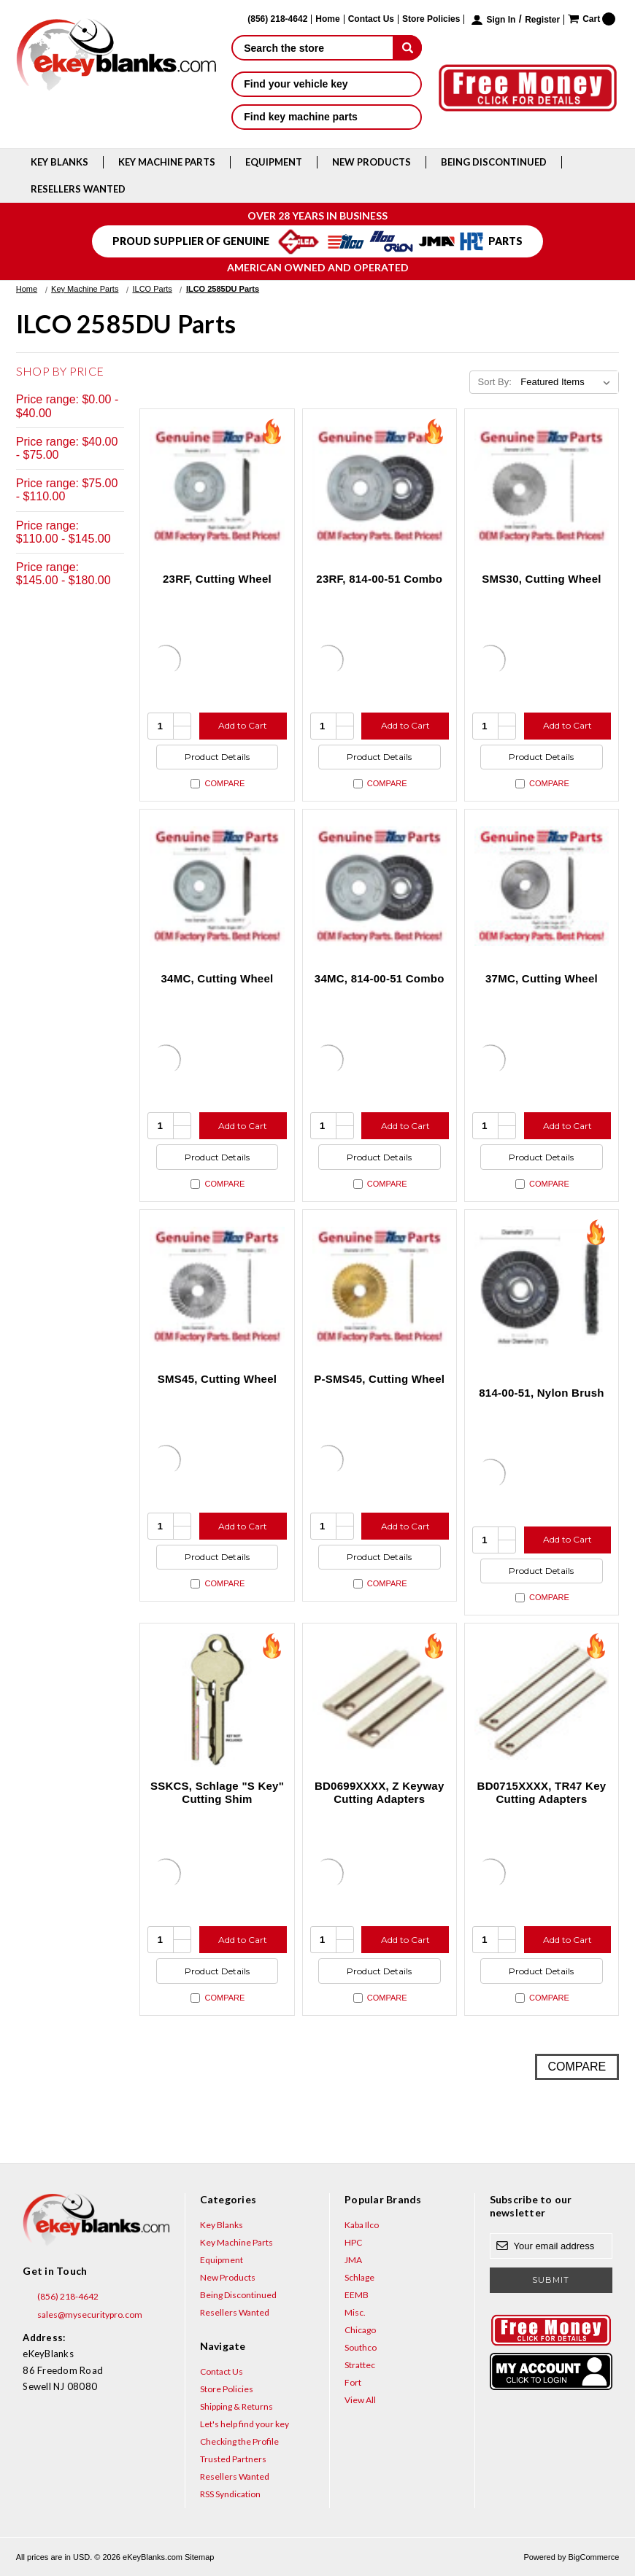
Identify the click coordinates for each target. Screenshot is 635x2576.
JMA (353, 2259)
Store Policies (431, 19)
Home (327, 19)
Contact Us (371, 19)
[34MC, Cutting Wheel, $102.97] (217, 886)
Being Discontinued (494, 162)
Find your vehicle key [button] (326, 84)
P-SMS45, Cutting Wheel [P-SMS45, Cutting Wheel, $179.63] (379, 1379)
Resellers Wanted (78, 189)
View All (360, 2399)
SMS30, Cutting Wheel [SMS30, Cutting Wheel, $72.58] (541, 579)
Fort (353, 2382)
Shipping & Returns (236, 2406)
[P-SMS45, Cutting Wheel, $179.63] (379, 1286)
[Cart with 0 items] (591, 19)
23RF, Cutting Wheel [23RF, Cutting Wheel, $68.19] (217, 579)
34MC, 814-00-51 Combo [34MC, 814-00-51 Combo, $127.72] (380, 978)
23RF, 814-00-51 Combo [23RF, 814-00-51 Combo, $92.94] (379, 579)
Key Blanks (59, 162)
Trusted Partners (233, 2458)
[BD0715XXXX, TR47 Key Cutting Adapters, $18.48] (541, 1700)
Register (542, 20)
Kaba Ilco (362, 2224)
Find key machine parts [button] (326, 117)
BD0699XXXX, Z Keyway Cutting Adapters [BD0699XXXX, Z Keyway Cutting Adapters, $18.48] (380, 1792)
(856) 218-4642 (61, 2297)
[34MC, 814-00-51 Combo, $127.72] (379, 886)
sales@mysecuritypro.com (82, 2315)
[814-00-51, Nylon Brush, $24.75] (541, 1286)
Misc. (355, 2312)
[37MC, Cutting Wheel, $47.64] (541, 886)
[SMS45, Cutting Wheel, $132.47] (217, 1286)
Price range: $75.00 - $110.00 (67, 490)
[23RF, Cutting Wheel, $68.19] (217, 486)
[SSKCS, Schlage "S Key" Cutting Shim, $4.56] (217, 1700)
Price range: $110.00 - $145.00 (63, 532)
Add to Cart (242, 725)
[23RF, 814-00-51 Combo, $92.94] (379, 486)
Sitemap (199, 2557)
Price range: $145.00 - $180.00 (63, 573)
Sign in (500, 20)
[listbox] (568, 382)
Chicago (360, 2329)
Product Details (217, 756)
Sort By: (495, 381)
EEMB (357, 2294)
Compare (217, 783)
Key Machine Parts (166, 162)
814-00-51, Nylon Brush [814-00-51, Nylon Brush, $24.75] (541, 1392)
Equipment (273, 162)
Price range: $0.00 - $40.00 (67, 406)
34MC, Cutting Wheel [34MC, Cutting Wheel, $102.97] (217, 978)
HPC (353, 2242)
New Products (371, 162)
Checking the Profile (239, 2441)
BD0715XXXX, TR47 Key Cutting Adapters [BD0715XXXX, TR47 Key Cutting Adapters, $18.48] (542, 1792)
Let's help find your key (244, 2423)
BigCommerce (594, 2557)
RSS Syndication (230, 2493)
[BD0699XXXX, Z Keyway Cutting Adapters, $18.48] (379, 1700)
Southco (361, 2347)
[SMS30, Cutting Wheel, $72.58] (541, 486)
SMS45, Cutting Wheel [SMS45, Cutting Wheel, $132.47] (217, 1379)
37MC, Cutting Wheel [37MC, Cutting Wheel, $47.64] (541, 978)
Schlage (359, 2277)
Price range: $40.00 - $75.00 (67, 448)
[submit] (407, 47)
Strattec (360, 2364)
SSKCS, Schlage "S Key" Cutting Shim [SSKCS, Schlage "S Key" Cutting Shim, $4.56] (217, 1792)
